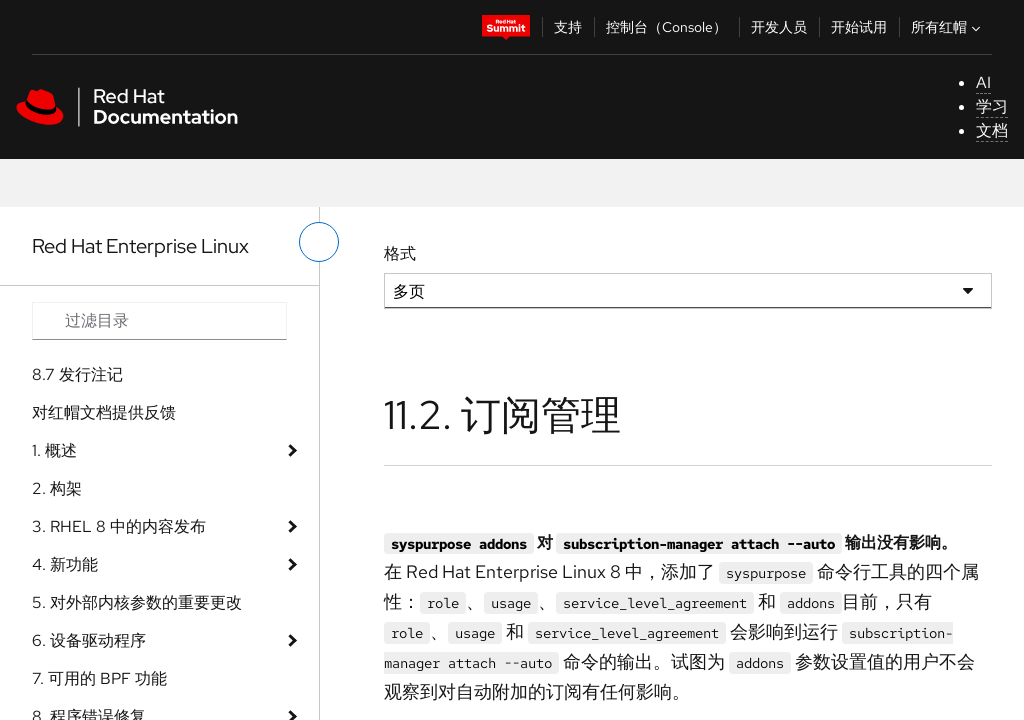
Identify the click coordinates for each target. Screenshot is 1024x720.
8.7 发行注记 (77, 374)
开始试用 (859, 27)
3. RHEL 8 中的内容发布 (119, 526)
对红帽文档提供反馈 (104, 412)
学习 (992, 106)
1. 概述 (54, 450)
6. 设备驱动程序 (89, 640)
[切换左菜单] (319, 242)
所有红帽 (948, 27)
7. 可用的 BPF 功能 (99, 678)
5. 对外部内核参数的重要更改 (137, 602)
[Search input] (159, 321)
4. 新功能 (65, 564)
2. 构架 (57, 488)
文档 (992, 130)
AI (983, 82)
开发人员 (779, 27)
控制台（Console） (666, 27)
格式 (400, 253)
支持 (568, 27)
